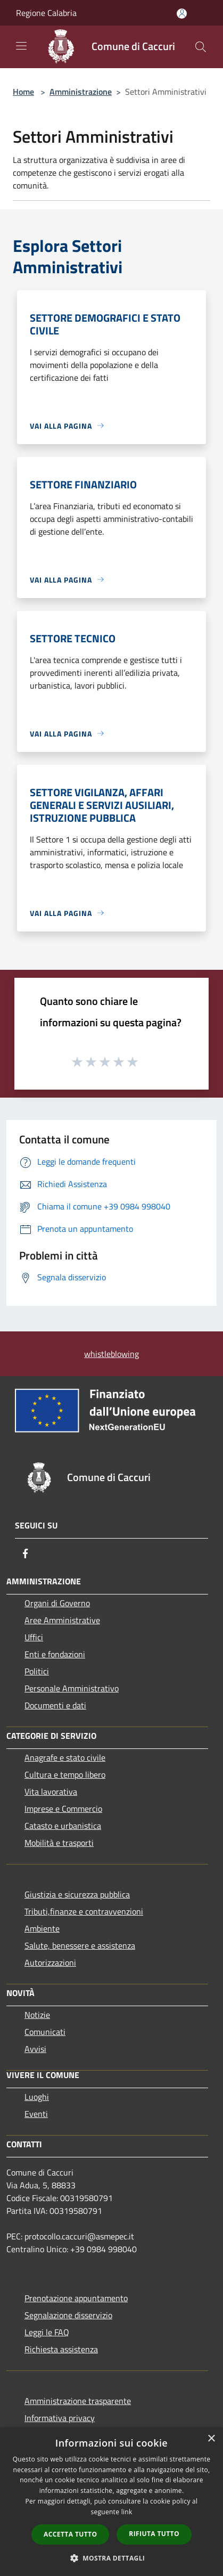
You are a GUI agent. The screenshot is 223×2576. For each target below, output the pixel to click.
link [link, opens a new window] (127, 2511)
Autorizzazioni (50, 1962)
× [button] (211, 2439)
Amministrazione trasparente (77, 2400)
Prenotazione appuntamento (76, 2298)
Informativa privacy (59, 2417)
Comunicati (44, 2031)
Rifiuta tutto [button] (154, 2533)
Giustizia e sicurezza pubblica (77, 1894)
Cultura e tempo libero (64, 1774)
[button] (111, 2558)
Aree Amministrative (62, 1620)
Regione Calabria (46, 12)
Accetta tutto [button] (70, 2534)
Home (23, 91)
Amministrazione (80, 91)
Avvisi (35, 2048)
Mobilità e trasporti (59, 1842)
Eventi (36, 2113)
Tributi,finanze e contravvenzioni (83, 1911)
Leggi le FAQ (46, 2332)
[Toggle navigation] (21, 45)
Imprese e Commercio (63, 1808)
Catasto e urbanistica (62, 1825)
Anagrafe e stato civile (64, 1757)
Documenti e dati (55, 1705)
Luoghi (36, 2096)
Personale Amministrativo (71, 1688)
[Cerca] (200, 46)
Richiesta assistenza (61, 2349)
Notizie (37, 2014)
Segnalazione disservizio (68, 2315)
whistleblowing (111, 1353)
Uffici (33, 1637)
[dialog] (111, 2501)
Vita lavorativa (50, 1791)
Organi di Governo (57, 1603)
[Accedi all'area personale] (181, 13)
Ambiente (42, 1928)
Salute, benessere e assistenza (79, 1945)
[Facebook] (25, 1553)
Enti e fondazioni (54, 1654)
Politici (36, 1671)
